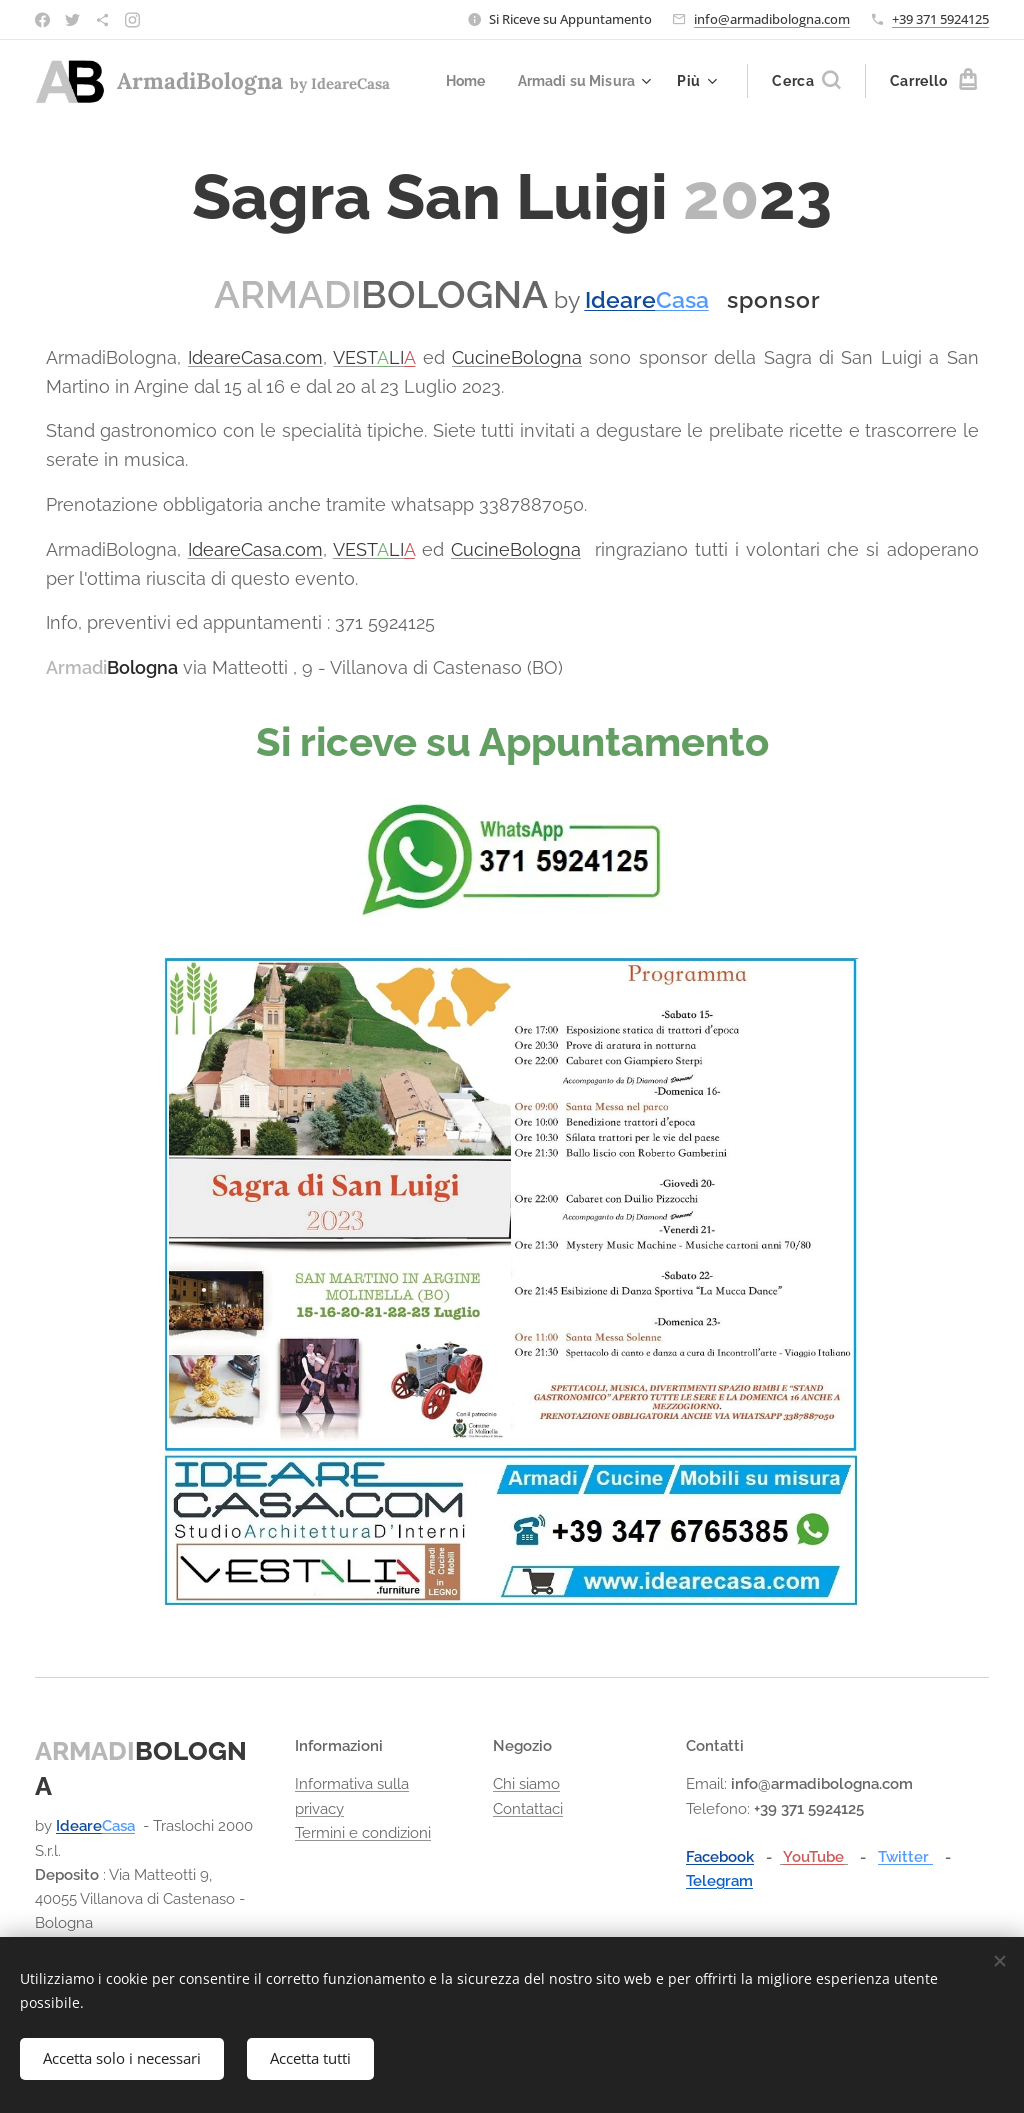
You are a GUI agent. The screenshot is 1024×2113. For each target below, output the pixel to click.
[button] (806, 81)
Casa (118, 1826)
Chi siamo (526, 1784)
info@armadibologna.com (772, 19)
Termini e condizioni (363, 1833)
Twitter (905, 1857)
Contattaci (528, 1808)
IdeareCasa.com (255, 357)
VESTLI (374, 357)
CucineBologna (517, 357)
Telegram (719, 1881)
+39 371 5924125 (940, 19)
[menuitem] (461, 81)
